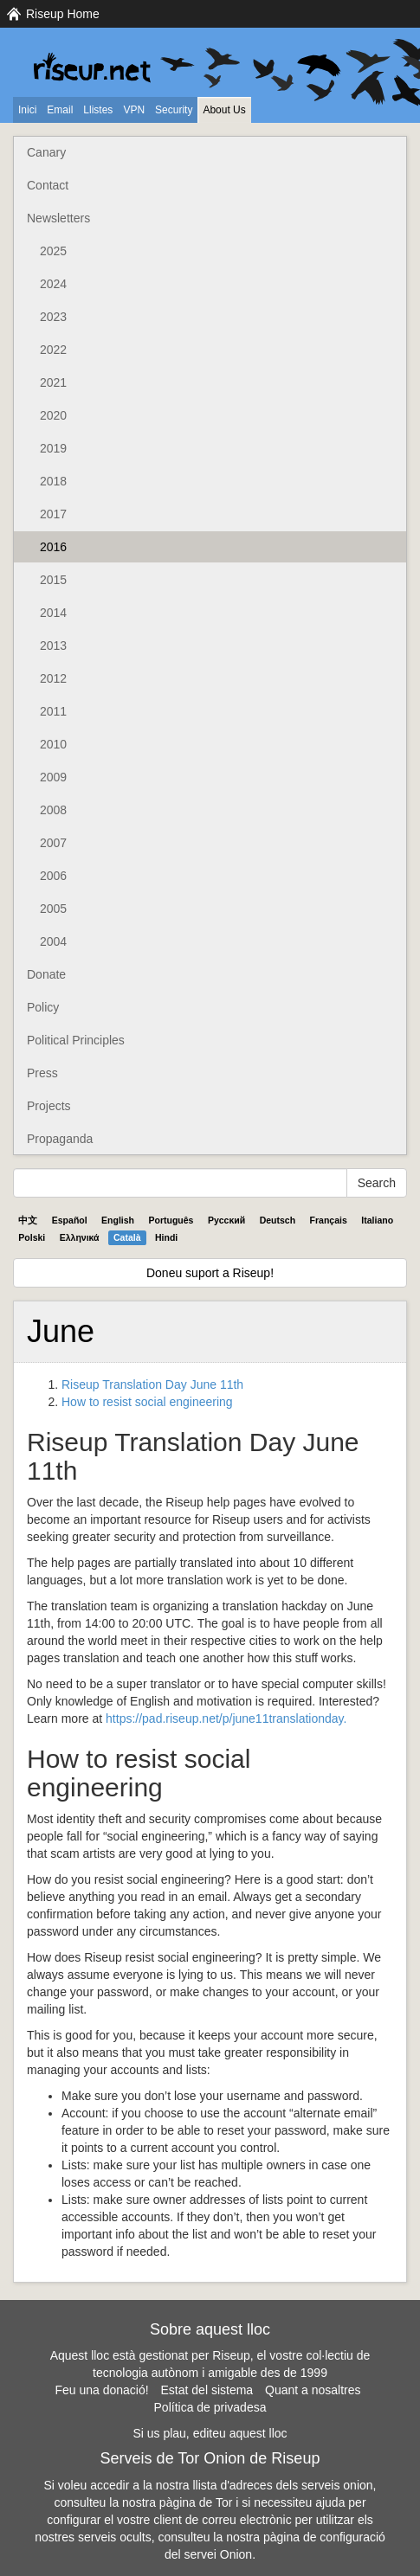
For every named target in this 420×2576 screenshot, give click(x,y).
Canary (46, 152)
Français (328, 1220)
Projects (49, 1106)
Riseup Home (63, 14)
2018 (53, 481)
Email (60, 110)
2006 (53, 876)
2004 (53, 941)
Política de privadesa (210, 2407)
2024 (53, 284)
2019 (53, 448)
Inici (27, 110)
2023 (53, 317)
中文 (27, 1220)
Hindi (166, 1237)
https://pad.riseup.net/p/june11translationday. (226, 1718)
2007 (53, 843)
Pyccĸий (226, 1220)
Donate (46, 974)
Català (127, 1237)
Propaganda (60, 1139)
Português (171, 1220)
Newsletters (58, 218)
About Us (224, 110)
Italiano (377, 1220)
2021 (53, 382)
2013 (53, 645)
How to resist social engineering (147, 1402)
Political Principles (76, 1040)
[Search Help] (180, 1183)
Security (173, 110)
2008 (53, 810)
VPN (134, 110)
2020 (53, 415)
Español (69, 1220)
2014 (53, 613)
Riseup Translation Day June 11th (152, 1384)
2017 (53, 514)
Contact (47, 185)
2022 (53, 350)
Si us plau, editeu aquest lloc (209, 2433)
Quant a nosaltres (313, 2390)
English (117, 1220)
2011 (53, 711)
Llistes (98, 110)
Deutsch (277, 1220)
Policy (43, 1007)
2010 (53, 744)
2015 (53, 580)
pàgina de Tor (196, 2502)
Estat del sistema (207, 2390)
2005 (53, 908)
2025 (53, 251)
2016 (53, 547)
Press (42, 1073)
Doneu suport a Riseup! (210, 1273)
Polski (31, 1237)
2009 (53, 777)
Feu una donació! (101, 2390)
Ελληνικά (80, 1237)
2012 (53, 678)
